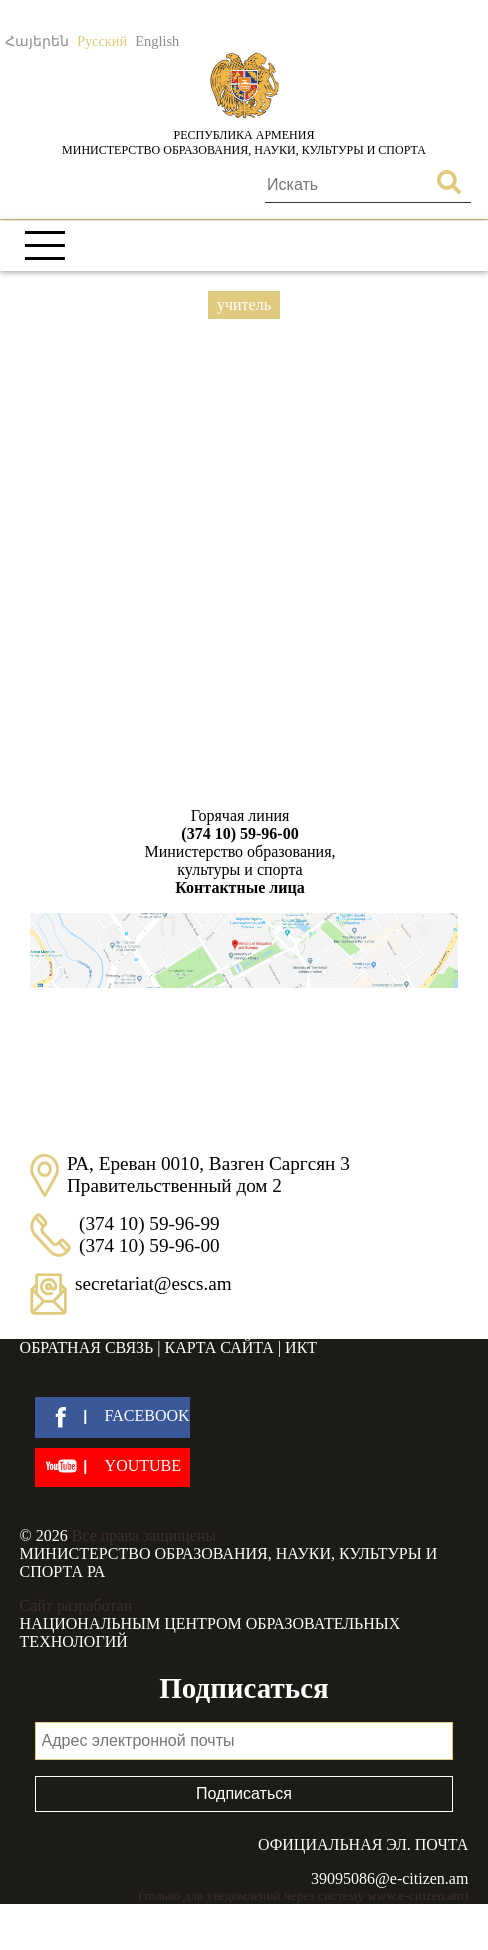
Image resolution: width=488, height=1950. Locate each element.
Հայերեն (37, 41)
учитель (244, 304)
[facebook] (112, 1417)
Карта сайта (219, 1347)
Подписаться (244, 1793)
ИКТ (301, 1347)
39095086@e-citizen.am (389, 1878)
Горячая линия (240, 825)
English (157, 41)
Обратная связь (87, 1347)
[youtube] (112, 1467)
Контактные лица (239, 887)
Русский (102, 41)
